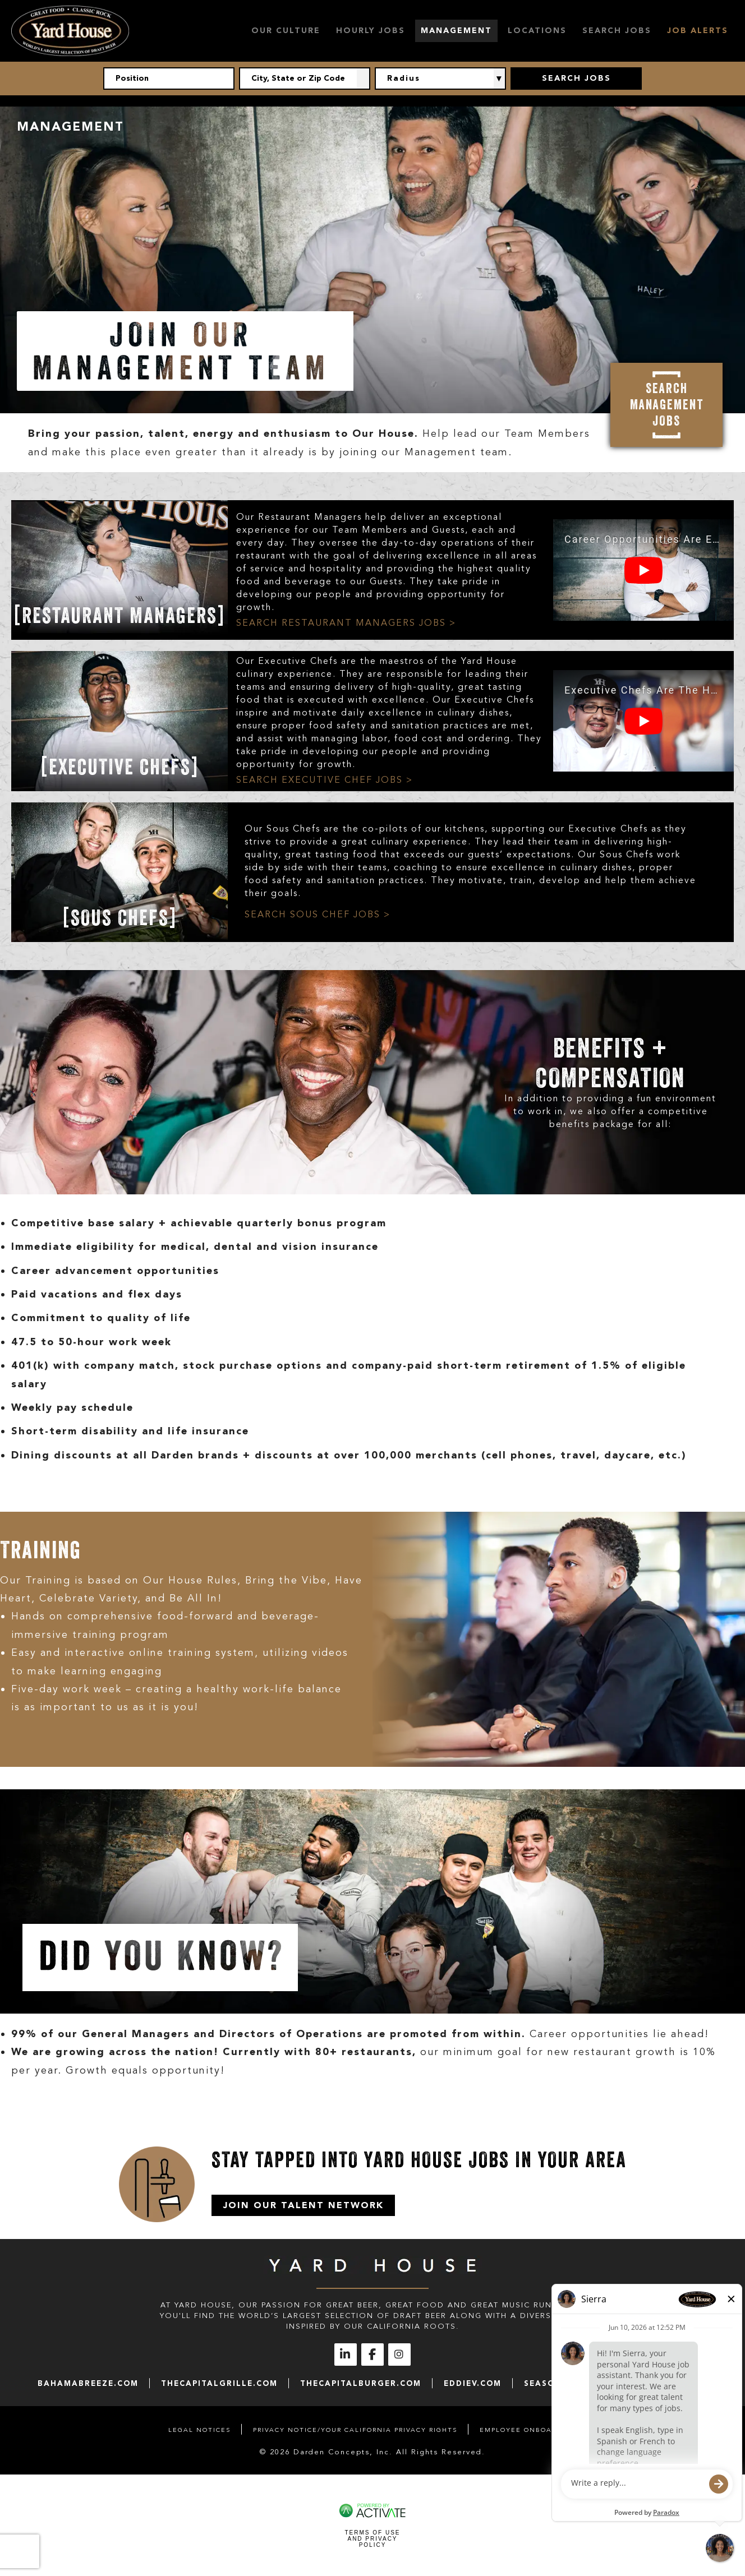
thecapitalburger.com (360, 2383)
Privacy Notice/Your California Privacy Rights (355, 2430)
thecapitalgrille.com (219, 2383)
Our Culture (285, 30)
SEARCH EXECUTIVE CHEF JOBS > (324, 780)
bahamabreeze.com (88, 2383)
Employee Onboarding (528, 2430)
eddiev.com (473, 2383)
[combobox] (304, 78)
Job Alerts (697, 30)
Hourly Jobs (370, 30)
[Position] (168, 78)
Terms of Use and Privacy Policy (372, 2538)
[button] (363, 78)
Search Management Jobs (666, 404)
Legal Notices (199, 2430)
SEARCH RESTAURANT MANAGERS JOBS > (346, 623)
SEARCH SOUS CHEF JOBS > (317, 914)
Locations (537, 30)
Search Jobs (616, 30)
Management (456, 30)
